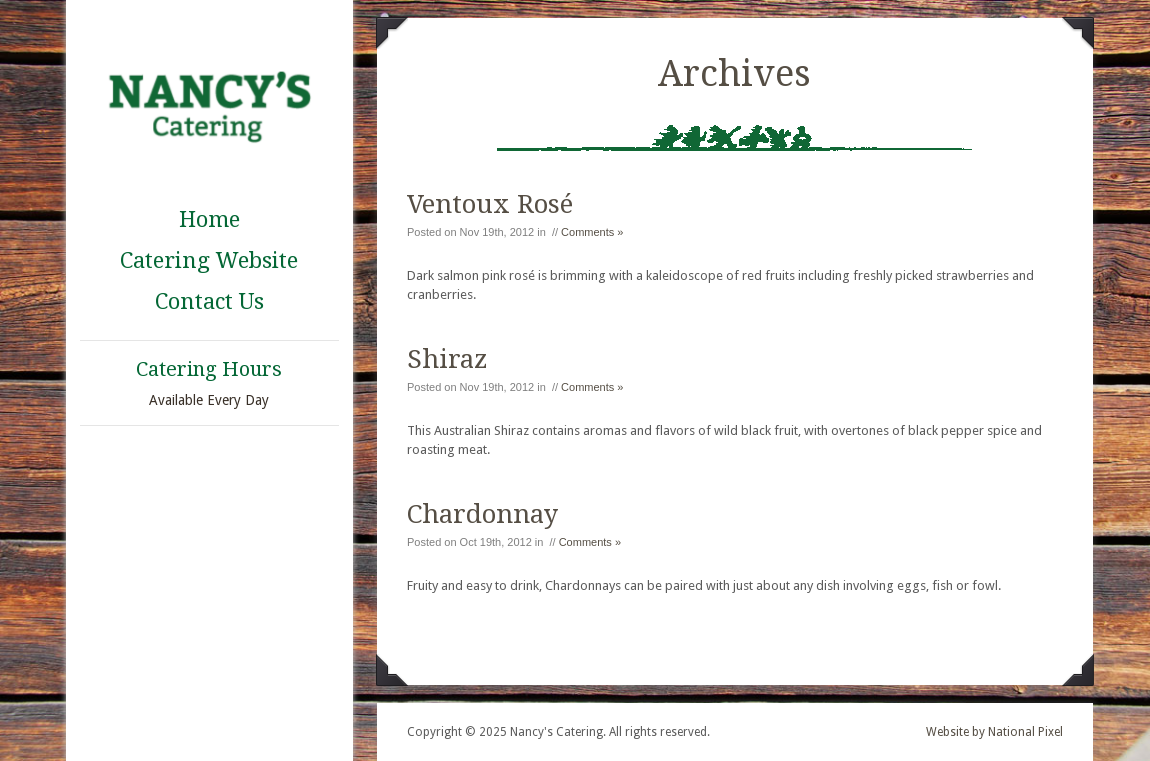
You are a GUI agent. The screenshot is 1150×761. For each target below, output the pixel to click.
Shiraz (447, 359)
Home (209, 219)
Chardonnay (482, 514)
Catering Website (209, 260)
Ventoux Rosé (490, 204)
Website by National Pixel (994, 732)
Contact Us (209, 301)
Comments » (592, 232)
